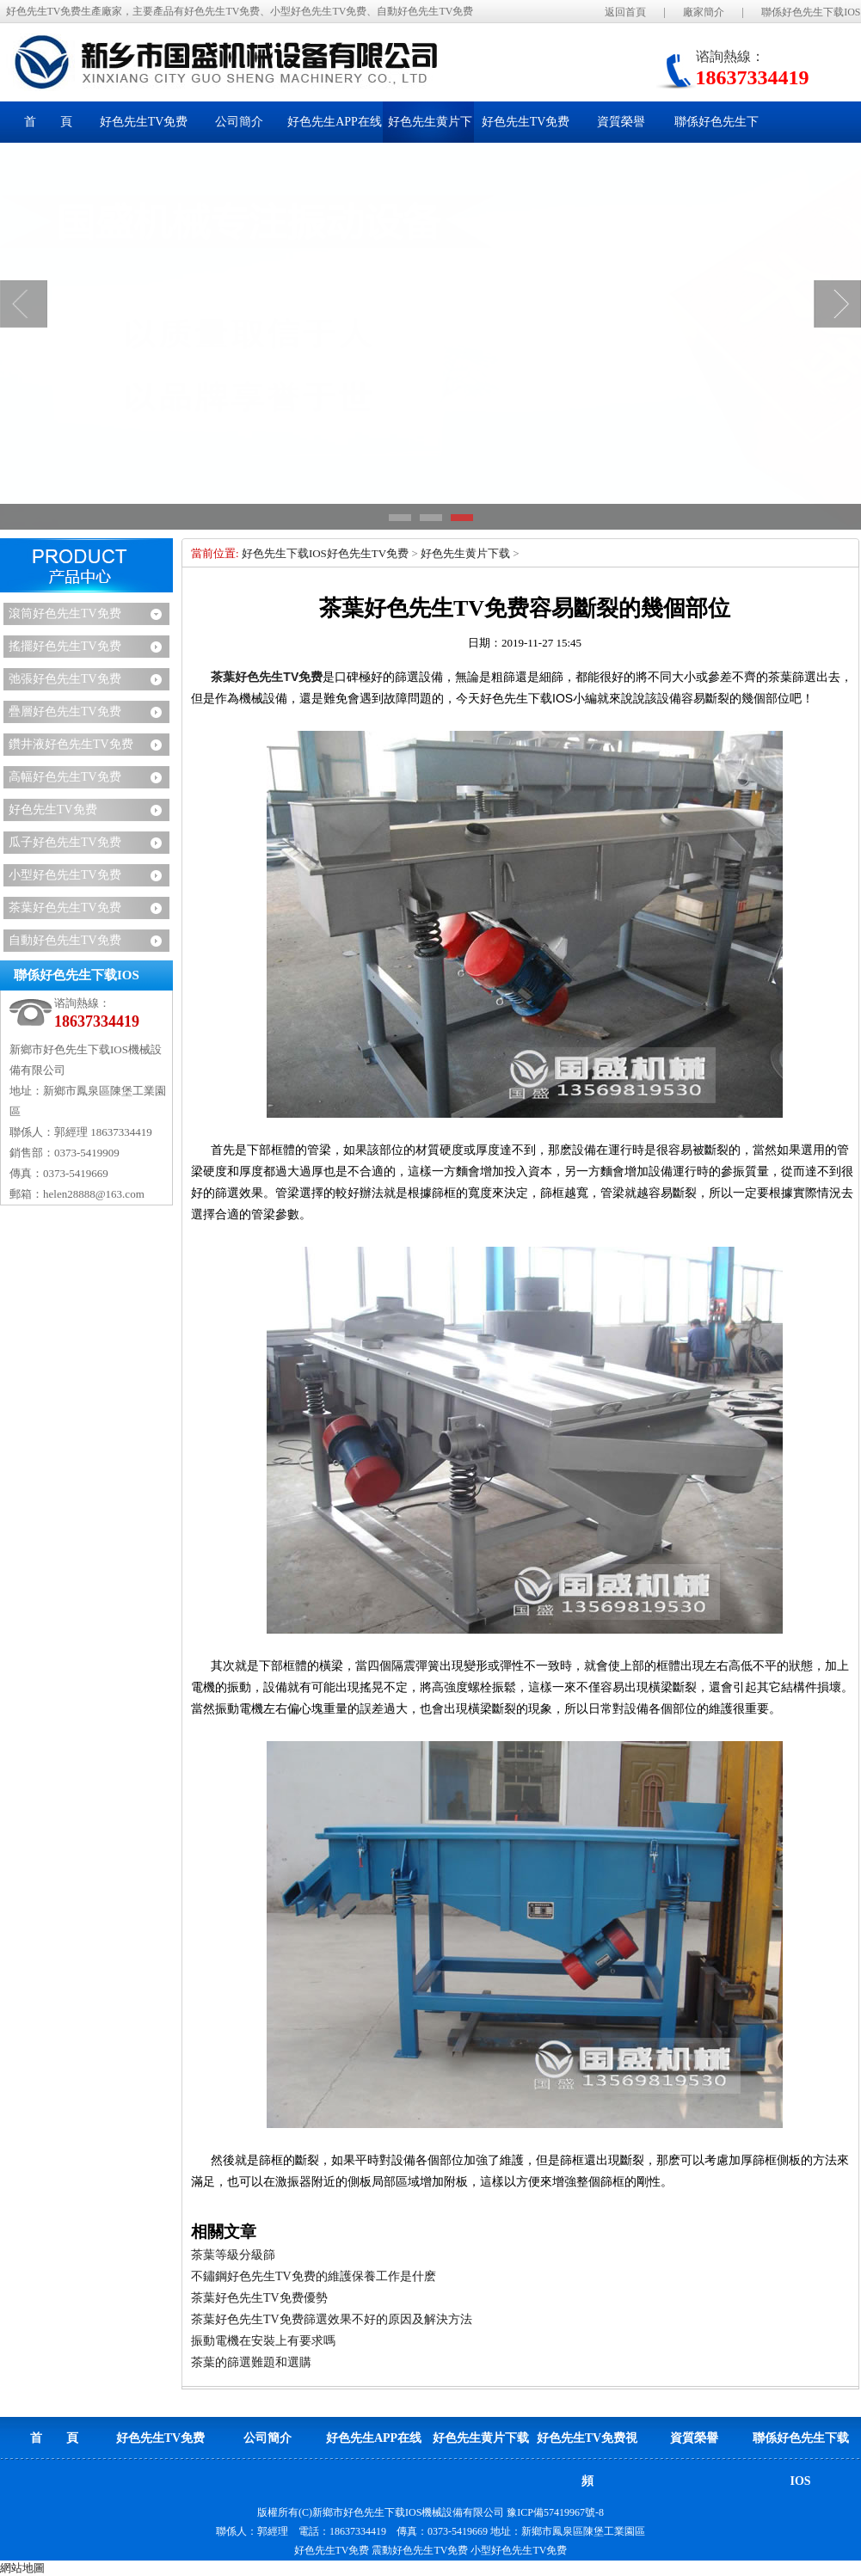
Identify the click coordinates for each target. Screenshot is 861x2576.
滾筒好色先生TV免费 (65, 613)
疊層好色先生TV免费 (65, 711)
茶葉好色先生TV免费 (65, 907)
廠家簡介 (703, 12)
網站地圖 (22, 2567)
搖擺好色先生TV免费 (65, 646)
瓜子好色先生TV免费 (65, 842)
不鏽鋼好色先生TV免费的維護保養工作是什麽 (313, 2276)
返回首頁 (625, 12)
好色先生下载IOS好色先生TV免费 (325, 553)
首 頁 (48, 121)
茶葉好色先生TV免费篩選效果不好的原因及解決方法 (331, 2319)
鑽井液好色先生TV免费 (71, 744)
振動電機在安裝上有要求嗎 (263, 2340)
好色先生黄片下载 (465, 553)
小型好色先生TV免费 (65, 874)
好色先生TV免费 (53, 809)
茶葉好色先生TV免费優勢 (259, 2297)
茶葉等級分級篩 (233, 2254)
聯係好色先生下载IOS (810, 12)
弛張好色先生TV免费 (65, 678)
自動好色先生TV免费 (65, 940)
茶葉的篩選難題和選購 (251, 2362)
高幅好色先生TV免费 (65, 776)
